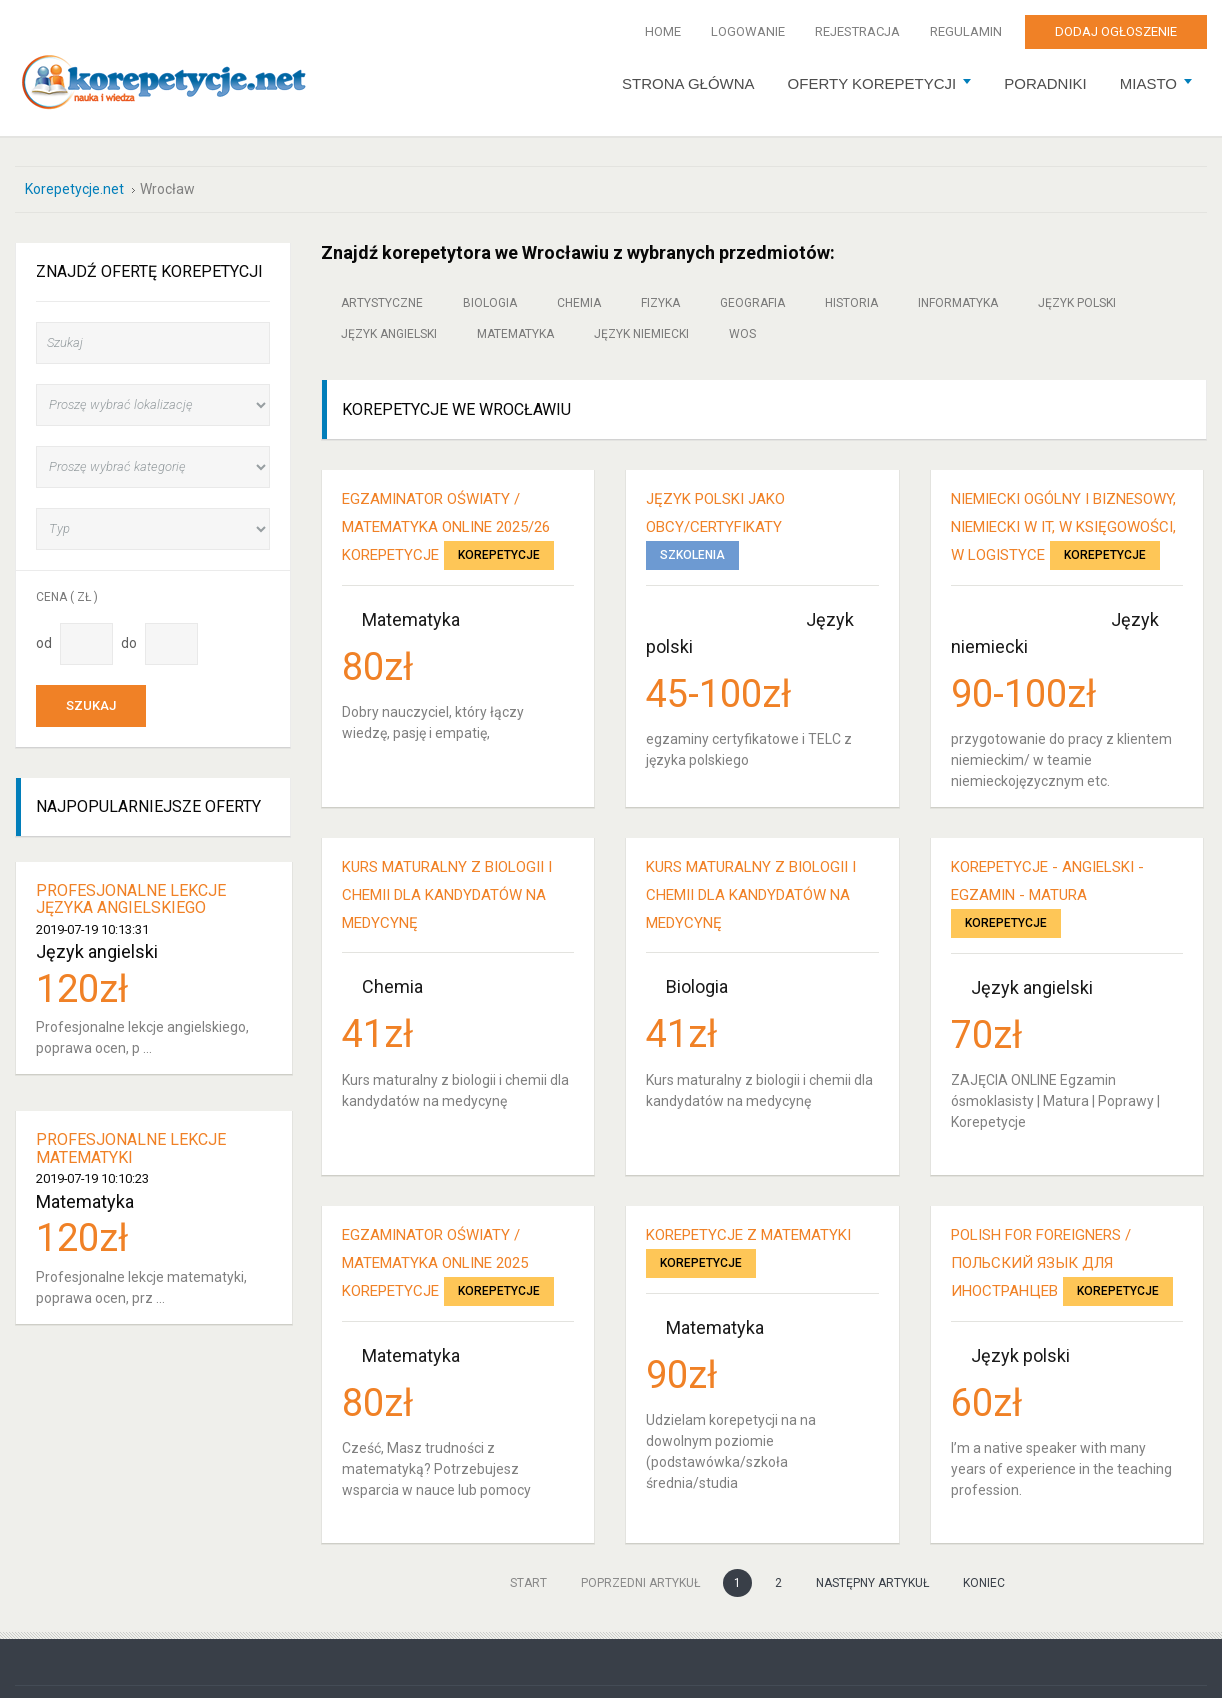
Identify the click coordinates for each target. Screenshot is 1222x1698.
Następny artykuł (872, 1583)
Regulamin (966, 31)
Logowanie (748, 31)
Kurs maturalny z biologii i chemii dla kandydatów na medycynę (447, 895)
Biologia (490, 303)
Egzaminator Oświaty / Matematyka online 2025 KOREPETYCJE (435, 1263)
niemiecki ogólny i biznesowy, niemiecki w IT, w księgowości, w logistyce (1063, 527)
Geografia (752, 303)
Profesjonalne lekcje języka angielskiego (131, 898)
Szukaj (91, 705)
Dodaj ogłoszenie (1116, 31)
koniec (984, 1583)
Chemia (579, 303)
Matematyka (515, 334)
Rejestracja (857, 31)
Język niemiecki (641, 334)
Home (663, 31)
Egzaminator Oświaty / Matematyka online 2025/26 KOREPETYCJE (446, 527)
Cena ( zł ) (67, 596)
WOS (742, 334)
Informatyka (958, 303)
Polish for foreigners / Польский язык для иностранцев (1041, 1263)
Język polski (1077, 303)
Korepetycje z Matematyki (748, 1235)
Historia (851, 303)
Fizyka (660, 303)
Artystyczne (382, 303)
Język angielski (389, 334)
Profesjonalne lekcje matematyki (131, 1148)
